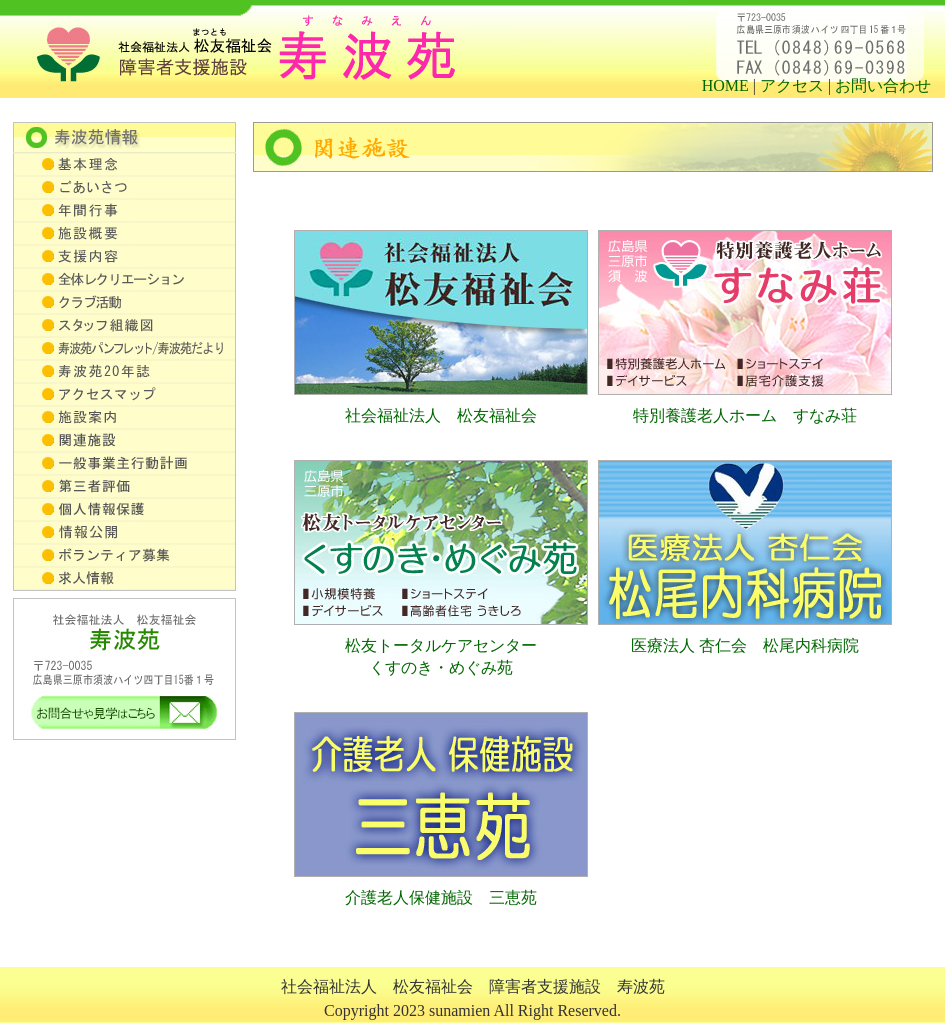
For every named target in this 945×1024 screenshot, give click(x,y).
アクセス (792, 85)
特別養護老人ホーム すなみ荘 (745, 415)
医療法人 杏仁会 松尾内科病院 (745, 645)
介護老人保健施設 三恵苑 (441, 897)
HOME (725, 85)
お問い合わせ (883, 85)
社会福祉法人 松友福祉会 (441, 415)
